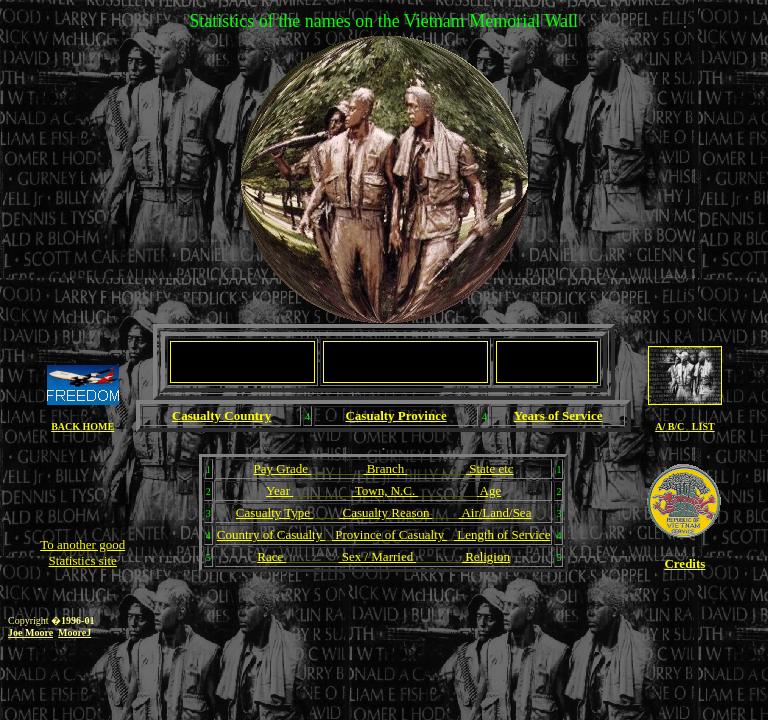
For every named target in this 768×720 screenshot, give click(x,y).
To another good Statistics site (82, 552)
